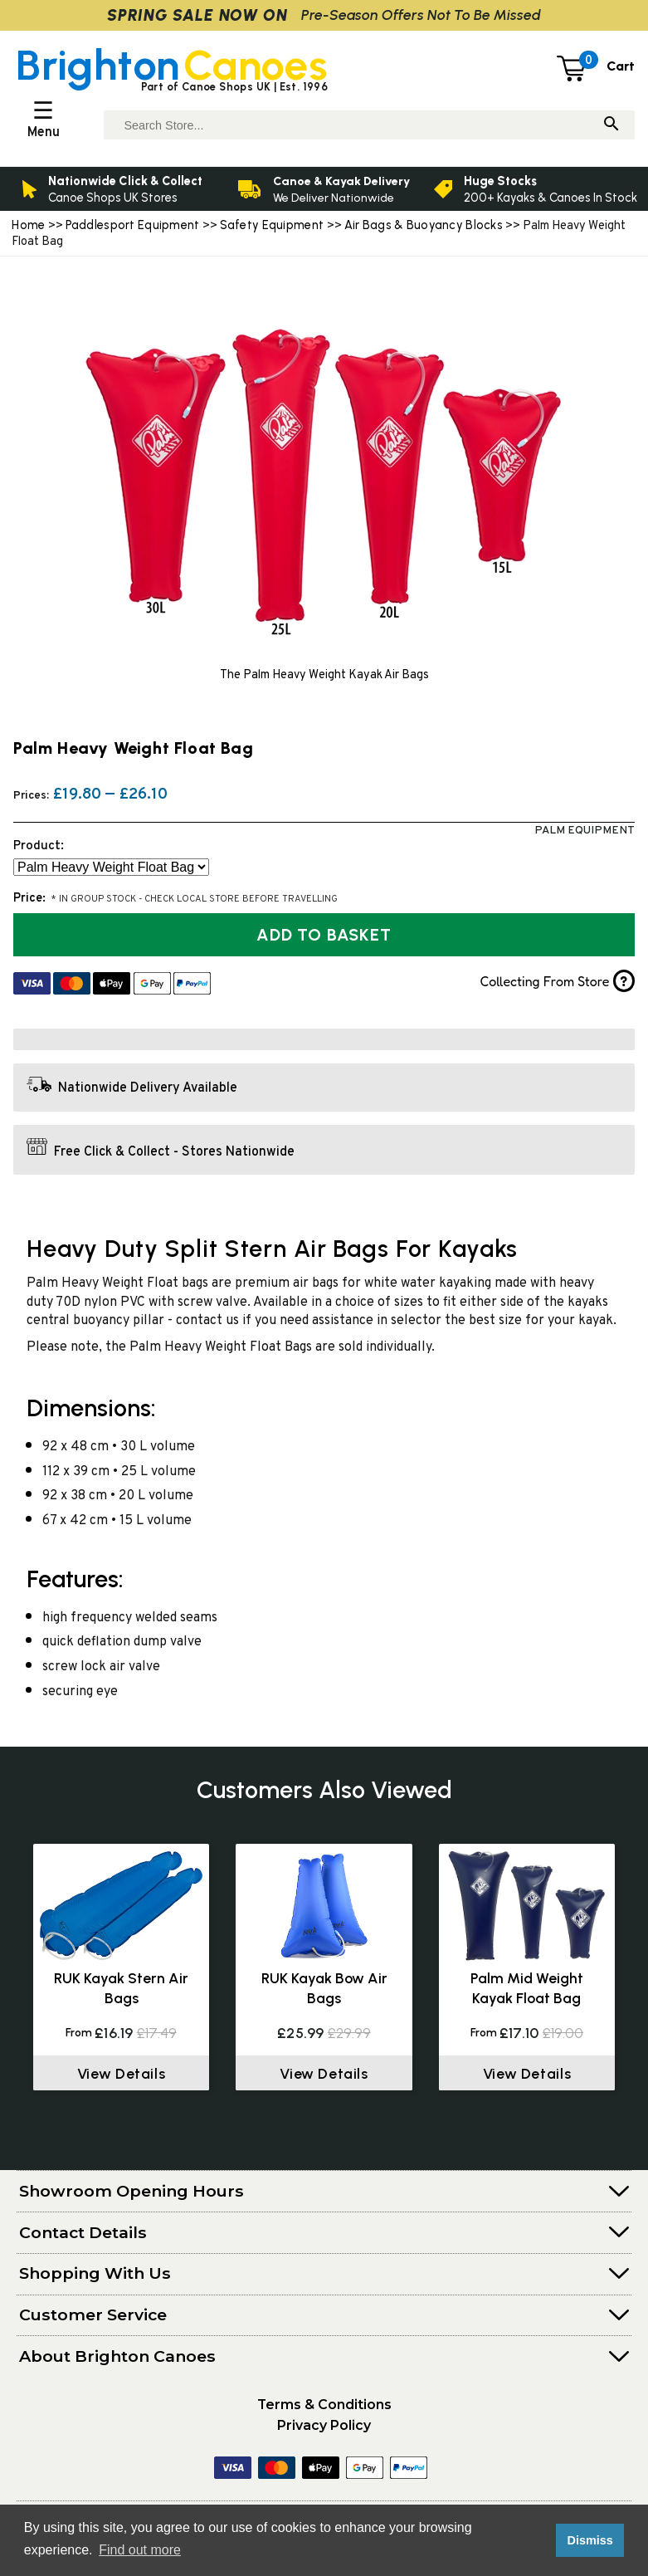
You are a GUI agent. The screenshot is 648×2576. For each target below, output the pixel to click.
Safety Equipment (273, 225)
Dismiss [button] (589, 2540)
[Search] (611, 124)
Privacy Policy (324, 2425)
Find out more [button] (140, 2550)
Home (28, 225)
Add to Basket (323, 935)
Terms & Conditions (324, 2404)
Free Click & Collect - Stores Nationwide (174, 1151)
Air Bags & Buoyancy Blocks (424, 225)
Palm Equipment (584, 831)
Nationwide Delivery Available (147, 1088)
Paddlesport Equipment (133, 225)
